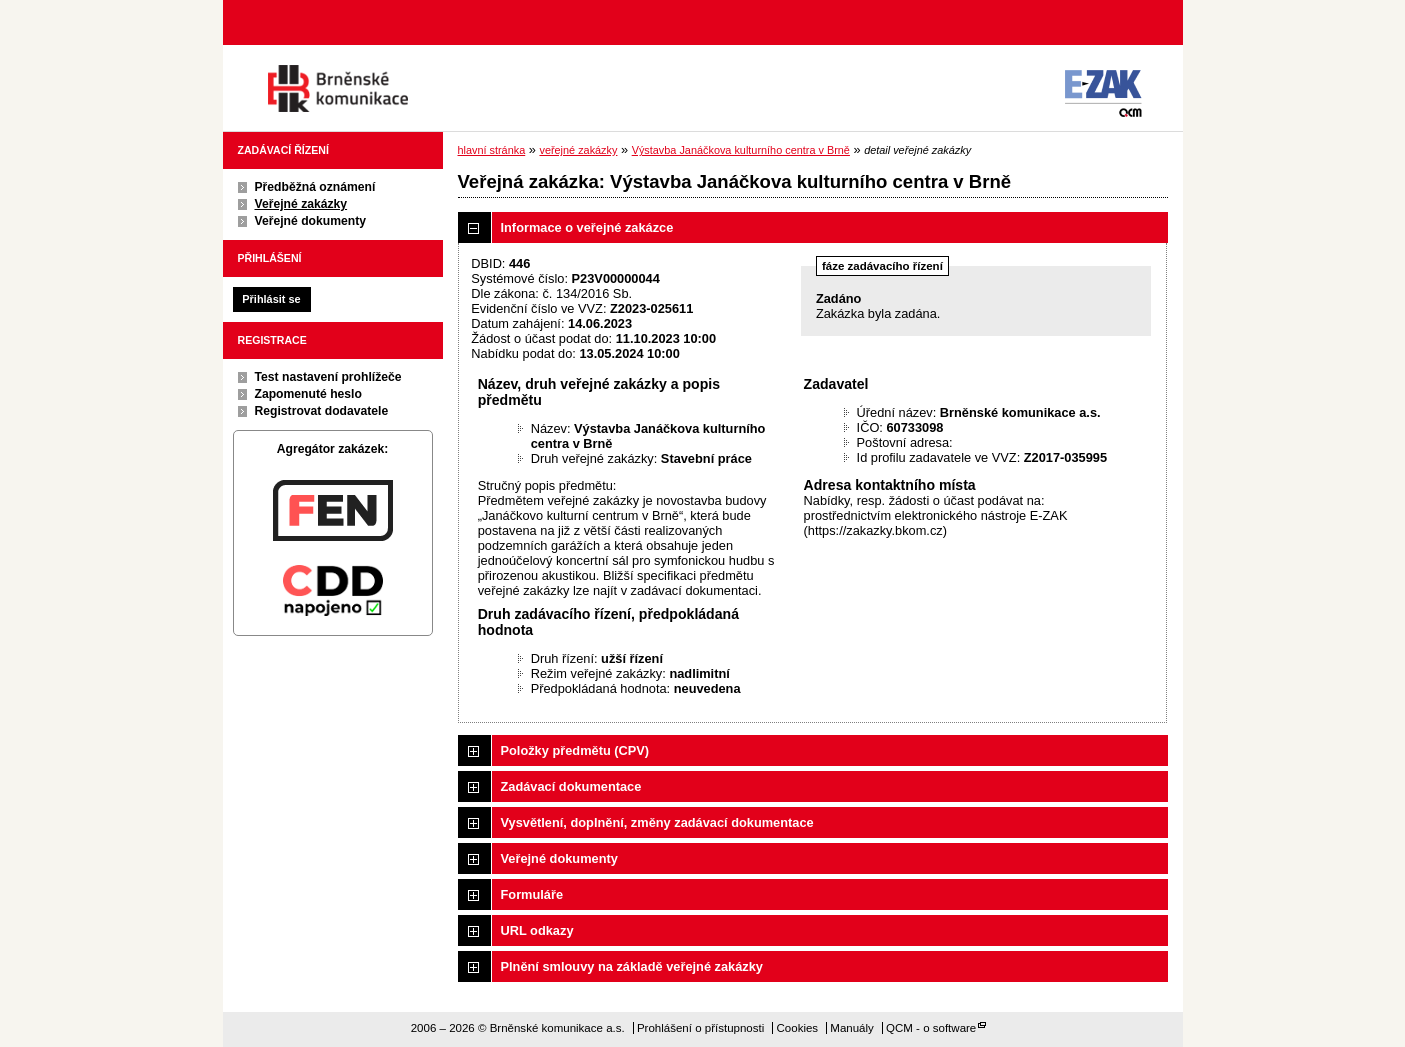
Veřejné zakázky (301, 204)
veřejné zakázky (578, 150)
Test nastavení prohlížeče (328, 377)
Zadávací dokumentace (571, 786)
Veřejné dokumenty (310, 221)
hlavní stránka (492, 150)
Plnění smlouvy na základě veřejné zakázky (632, 966)
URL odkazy (537, 930)
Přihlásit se (271, 299)
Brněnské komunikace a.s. (338, 88)
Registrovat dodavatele (322, 411)
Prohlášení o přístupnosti (700, 1028)
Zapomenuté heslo (308, 394)
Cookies (798, 1028)
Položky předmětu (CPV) (575, 750)
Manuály (852, 1028)
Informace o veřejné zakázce (587, 227)
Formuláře (532, 894)
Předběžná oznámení (315, 187)
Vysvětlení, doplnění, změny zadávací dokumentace (657, 822)
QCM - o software (931, 1028)
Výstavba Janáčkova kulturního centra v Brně (741, 150)
